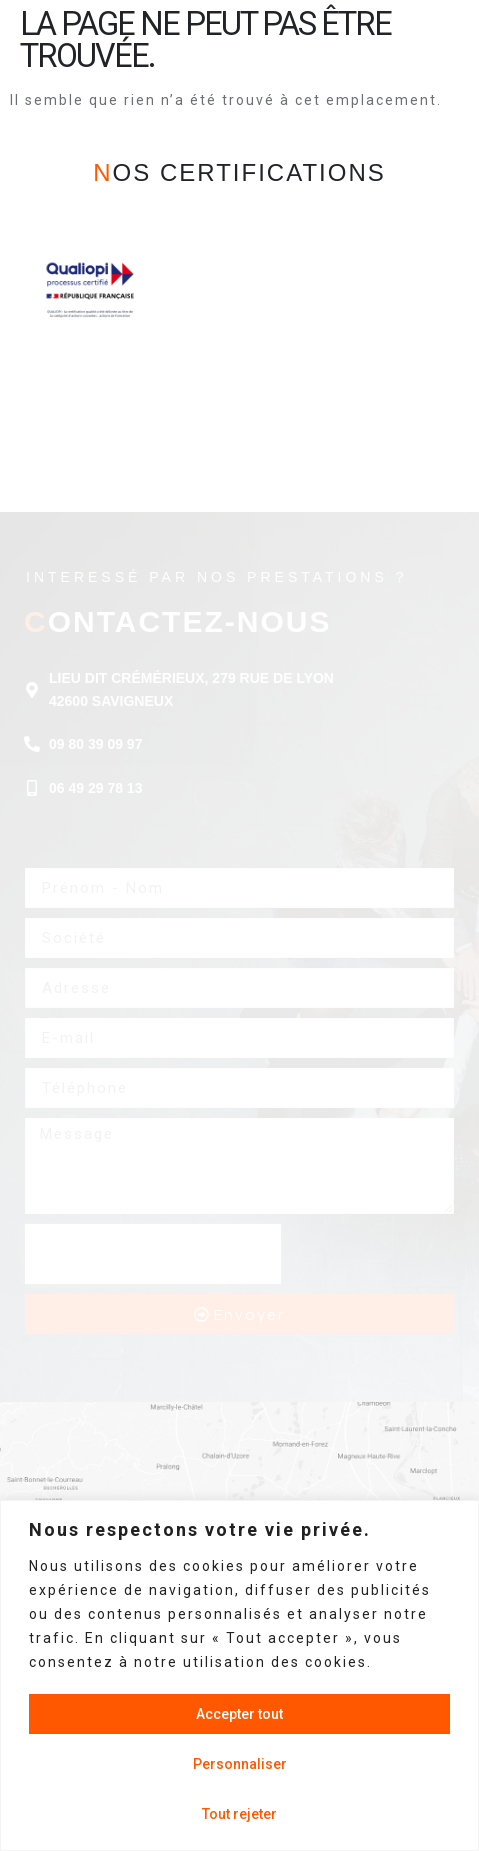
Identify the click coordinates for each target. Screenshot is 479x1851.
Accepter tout (239, 1714)
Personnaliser (240, 1764)
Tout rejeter (239, 1814)
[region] (239, 1675)
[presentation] (153, 1254)
